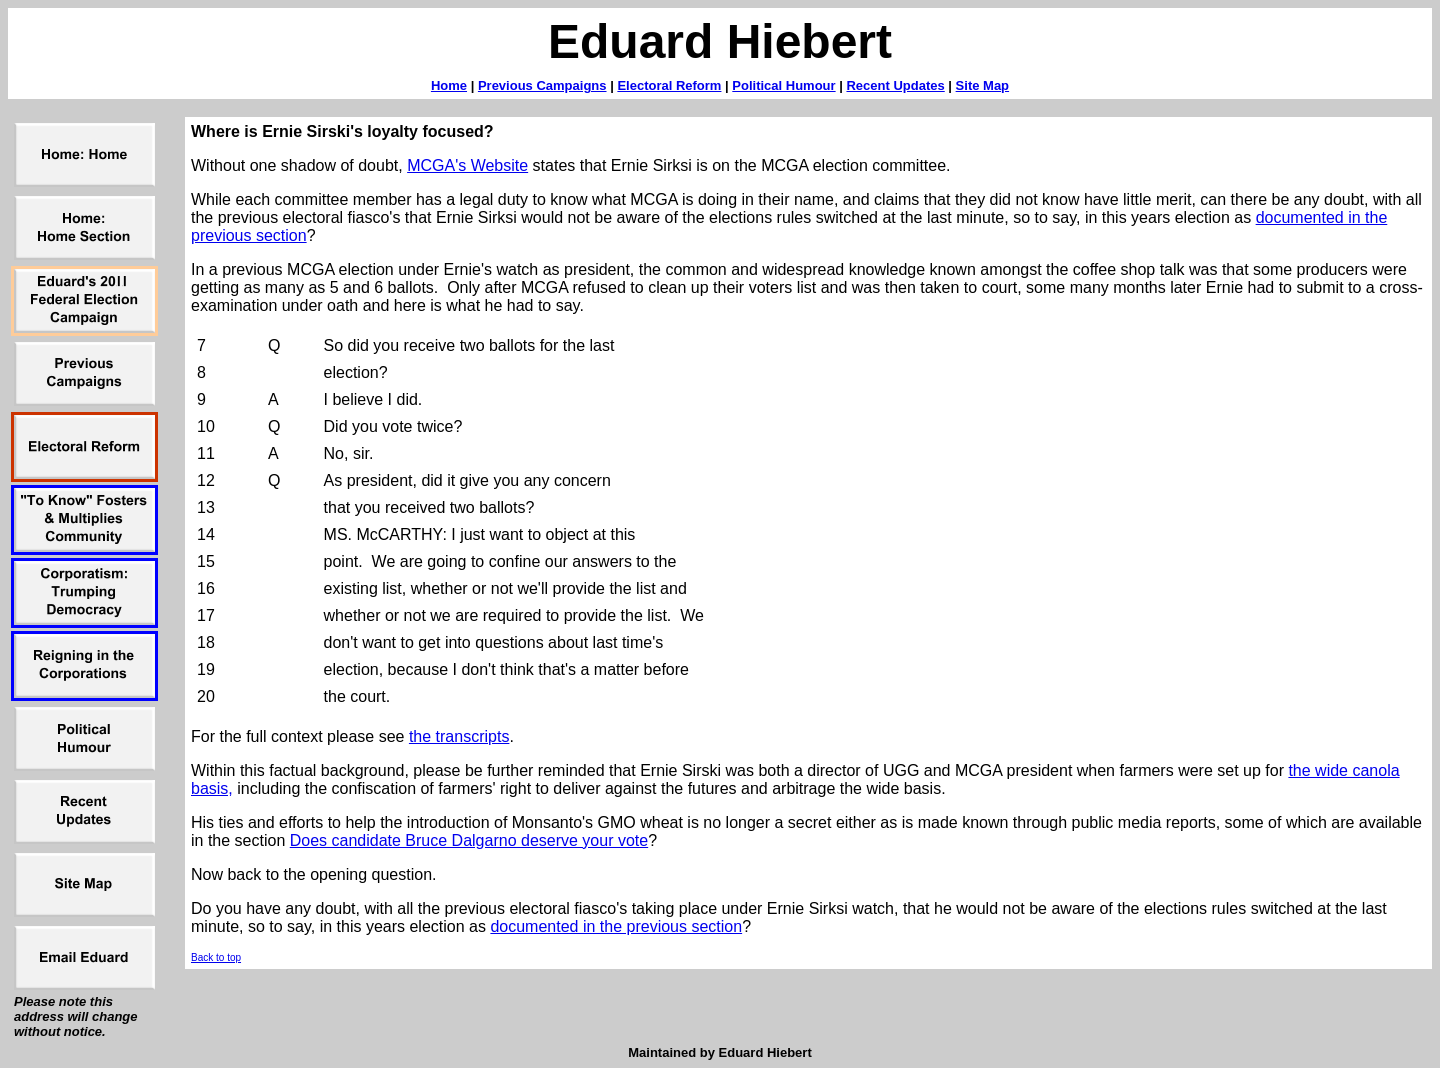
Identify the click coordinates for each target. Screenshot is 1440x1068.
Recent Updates (895, 85)
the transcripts (459, 736)
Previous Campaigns (542, 85)
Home (449, 85)
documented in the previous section (616, 926)
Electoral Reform (669, 85)
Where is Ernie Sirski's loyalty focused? (342, 131)
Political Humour (783, 85)
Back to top (216, 957)
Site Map (982, 85)
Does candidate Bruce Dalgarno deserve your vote (469, 840)
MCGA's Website (467, 165)
